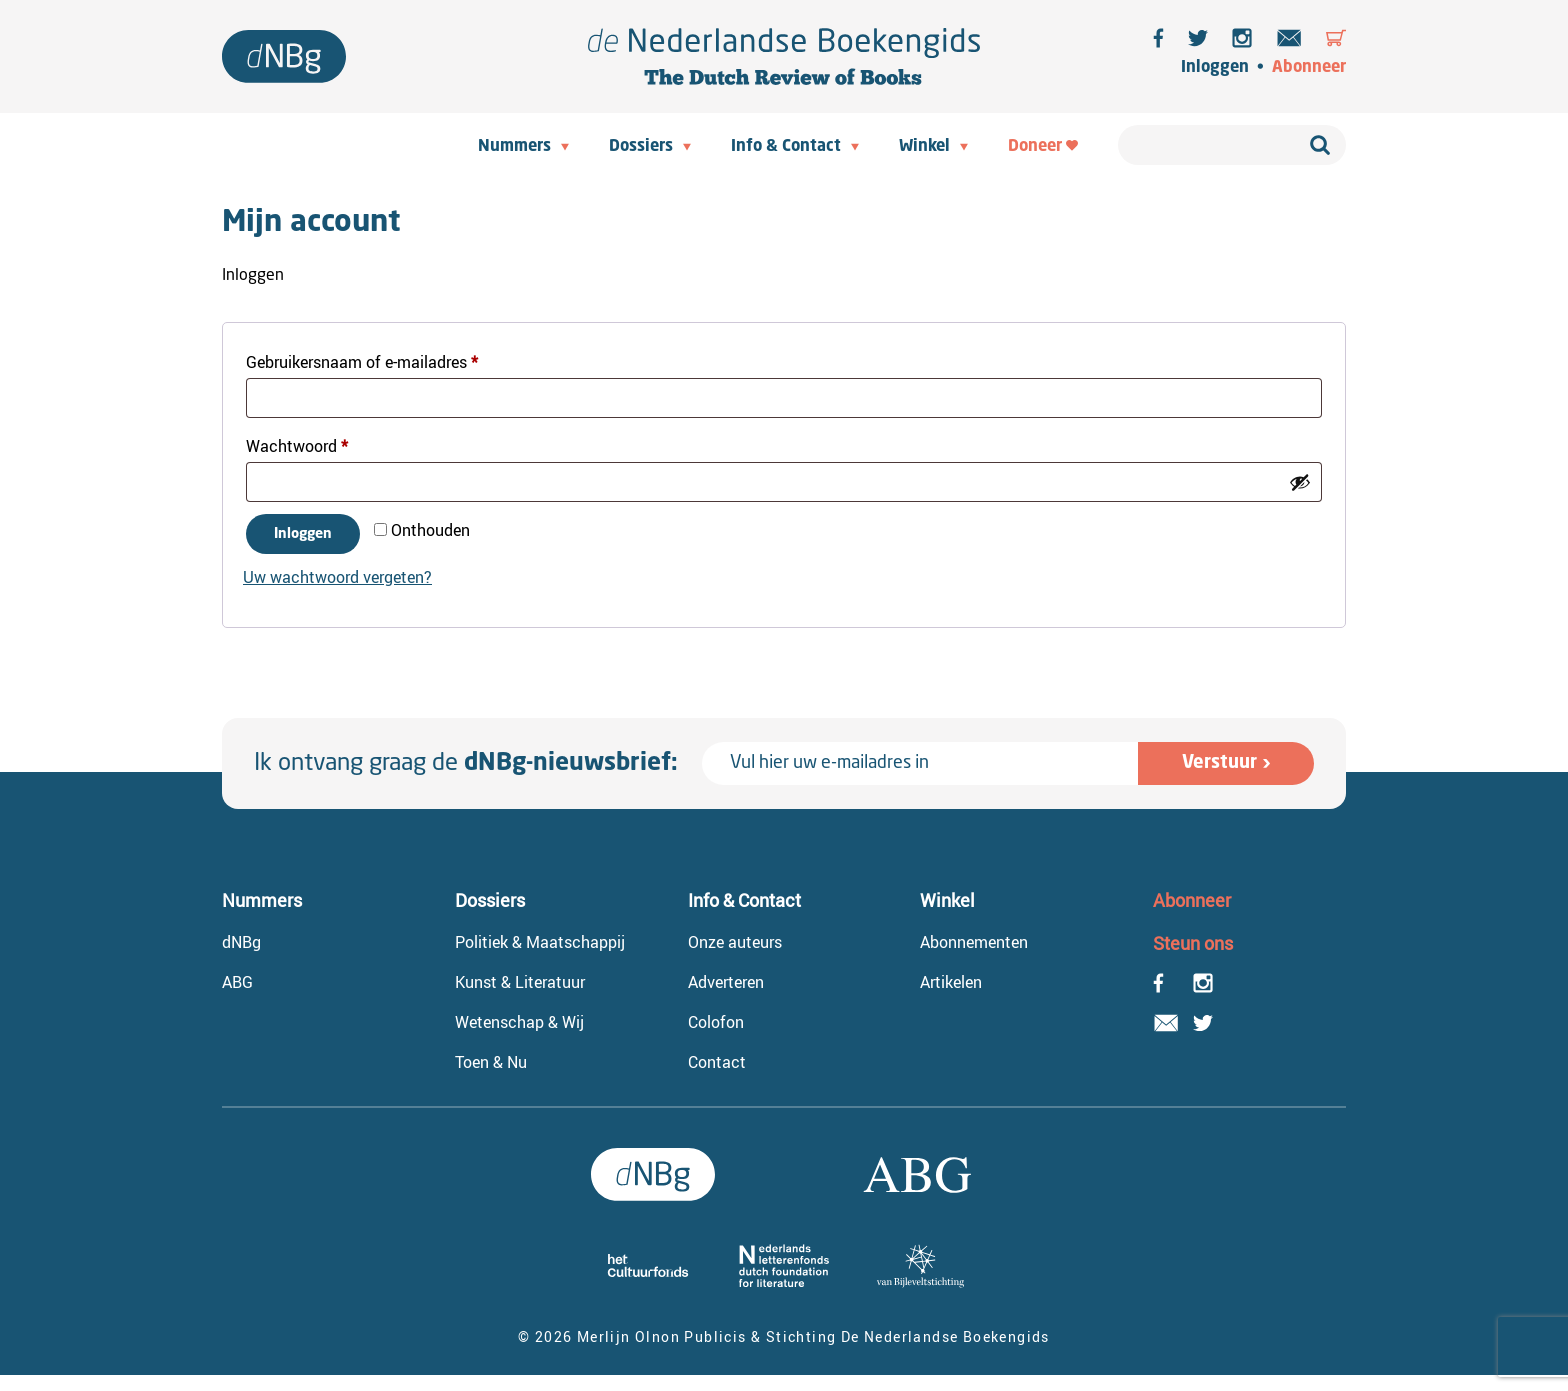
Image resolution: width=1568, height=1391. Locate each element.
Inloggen (1215, 68)
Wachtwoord (321, 443)
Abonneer (1309, 68)
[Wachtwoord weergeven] (1300, 482)
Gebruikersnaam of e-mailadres (386, 359)
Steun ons (1193, 943)
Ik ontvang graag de (466, 764)
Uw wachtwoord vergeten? (337, 577)
